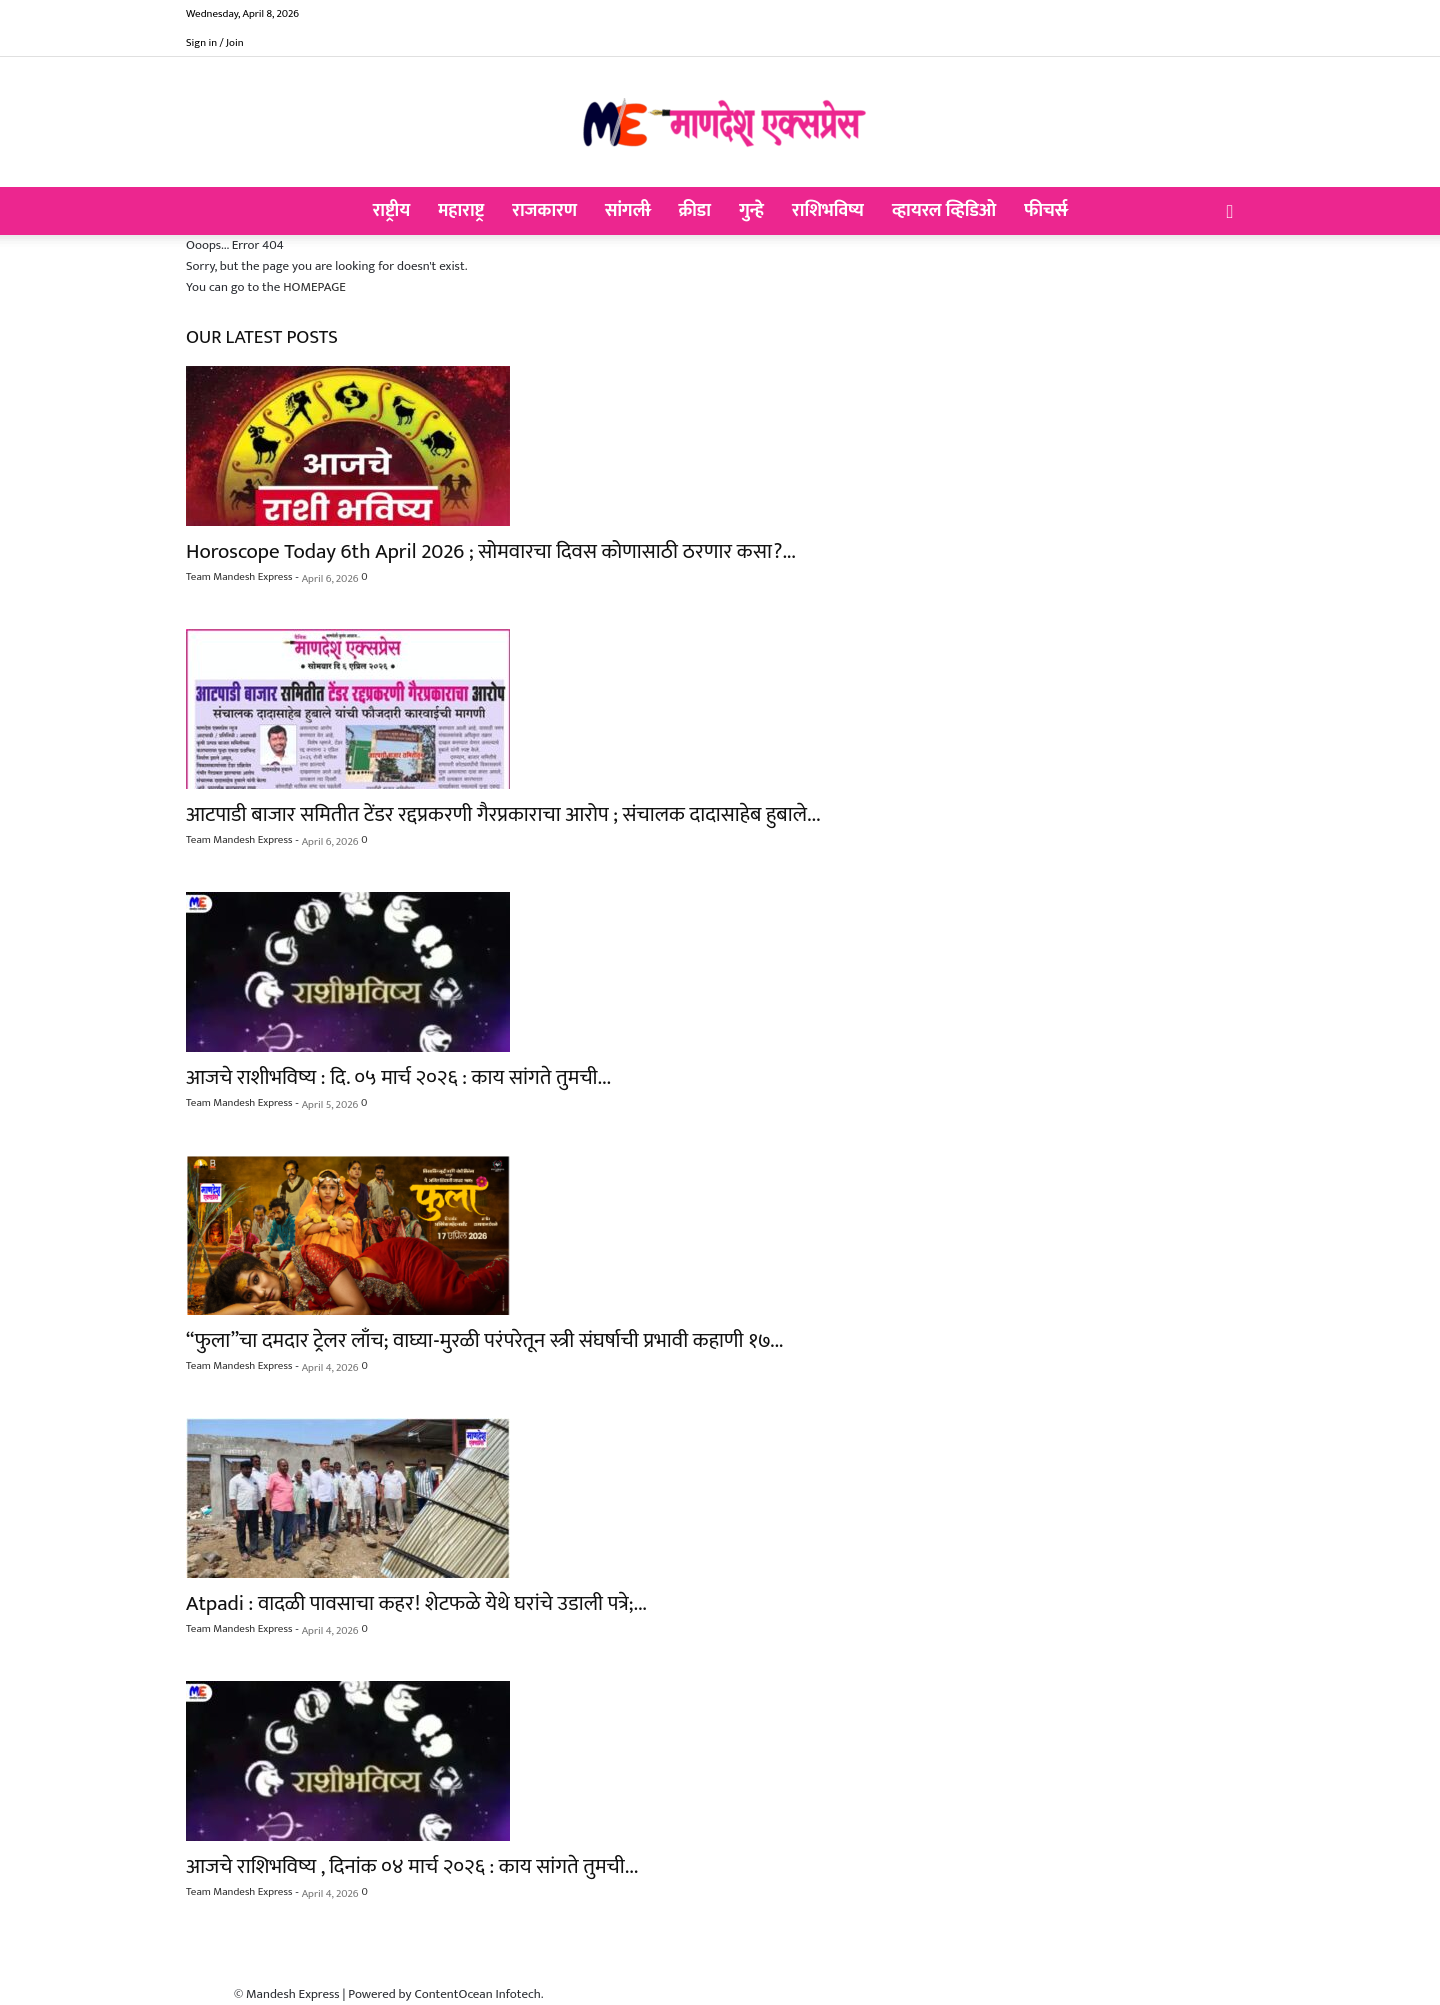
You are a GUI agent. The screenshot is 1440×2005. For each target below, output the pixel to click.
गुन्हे (751, 211)
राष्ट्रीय (392, 211)
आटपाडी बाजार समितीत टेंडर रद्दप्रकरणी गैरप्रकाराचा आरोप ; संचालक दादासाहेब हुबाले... (503, 814)
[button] (1230, 213)
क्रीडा (694, 211)
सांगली (627, 211)
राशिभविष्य (828, 211)
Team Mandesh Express (239, 577)
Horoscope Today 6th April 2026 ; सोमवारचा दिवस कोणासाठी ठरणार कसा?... (491, 551)
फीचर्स (1045, 211)
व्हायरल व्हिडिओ (944, 211)
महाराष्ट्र (461, 211)
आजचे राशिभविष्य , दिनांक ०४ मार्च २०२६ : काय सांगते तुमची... (412, 1866)
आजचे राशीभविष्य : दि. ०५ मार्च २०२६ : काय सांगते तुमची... (398, 1077)
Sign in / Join (215, 43)
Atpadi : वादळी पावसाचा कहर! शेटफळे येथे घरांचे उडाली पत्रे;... (416, 1603)
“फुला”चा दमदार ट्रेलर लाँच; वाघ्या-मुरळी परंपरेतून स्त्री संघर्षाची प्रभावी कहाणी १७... (484, 1340)
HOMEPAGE (314, 287)
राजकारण (544, 211)
